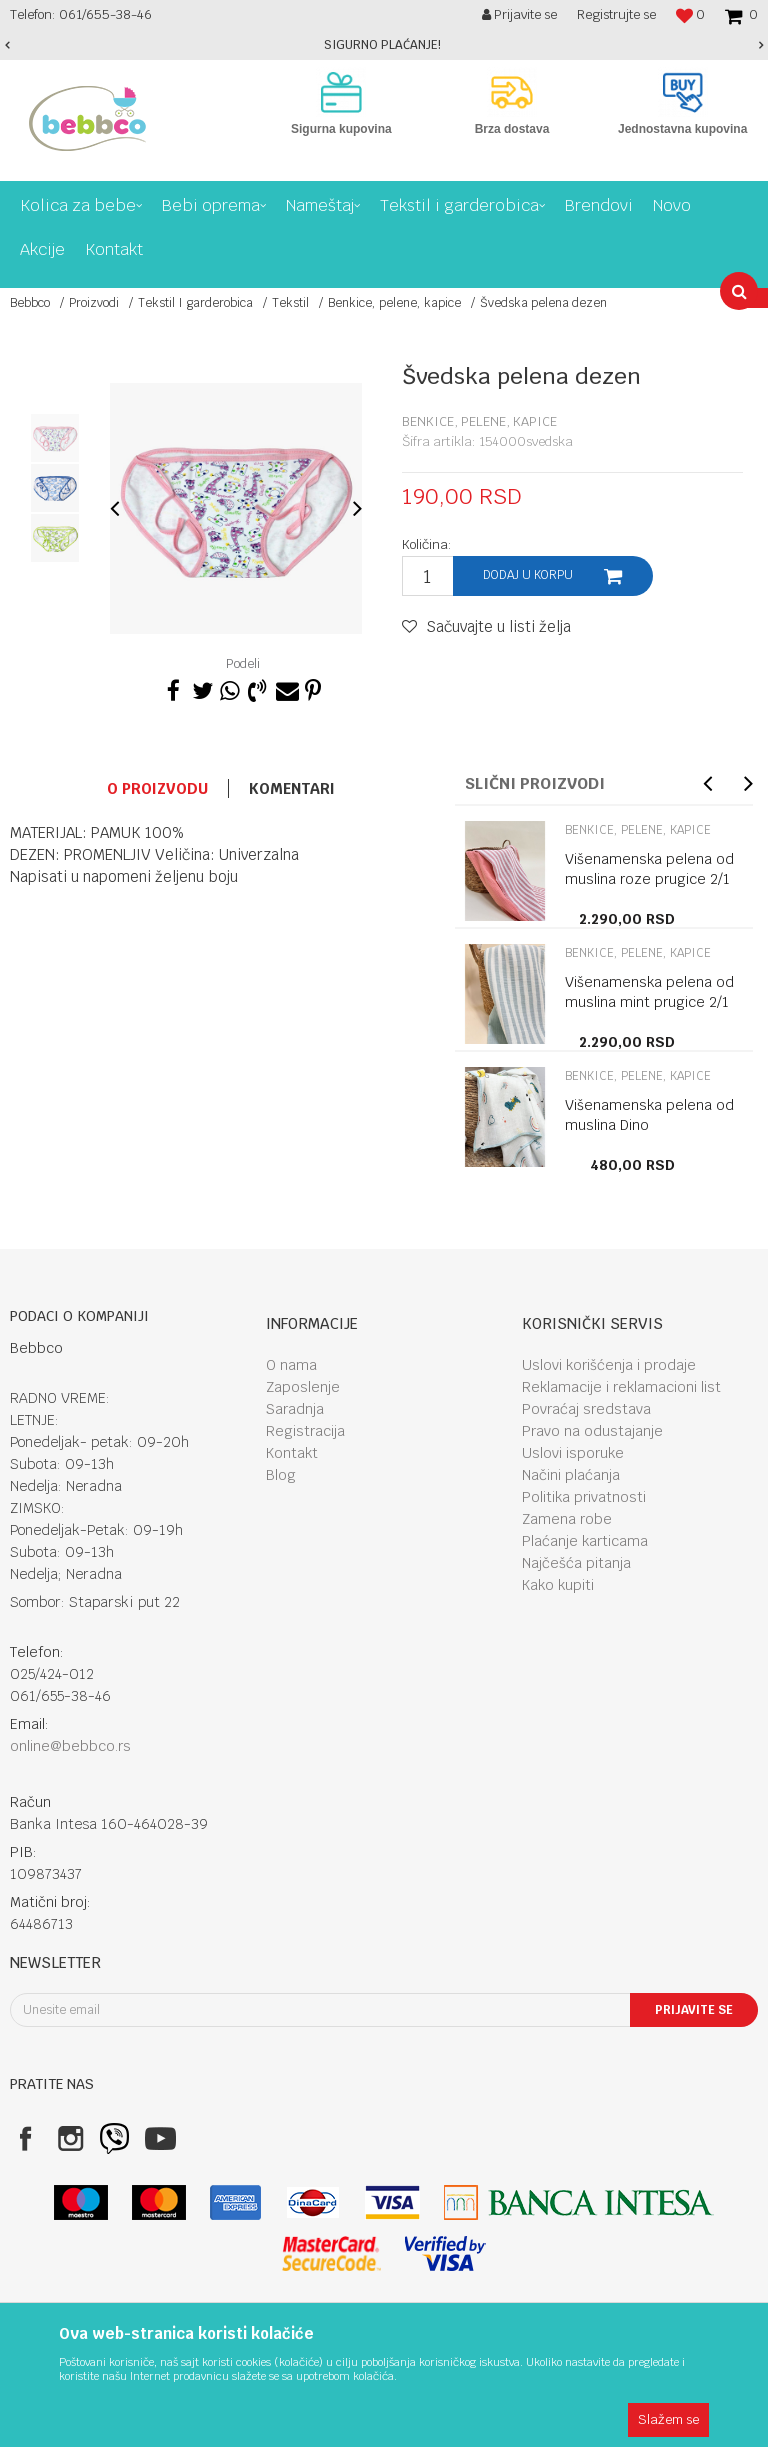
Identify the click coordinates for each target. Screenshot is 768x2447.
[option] (384, 45)
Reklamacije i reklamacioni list (621, 1387)
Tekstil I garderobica (195, 303)
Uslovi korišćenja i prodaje (609, 1365)
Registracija (305, 1431)
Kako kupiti (558, 1585)
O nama (291, 1365)
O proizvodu (157, 788)
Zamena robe (567, 1519)
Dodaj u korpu (528, 575)
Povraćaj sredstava (586, 1409)
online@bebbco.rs (70, 1746)
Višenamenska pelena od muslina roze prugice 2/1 (649, 869)
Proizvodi (94, 303)
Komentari (292, 788)
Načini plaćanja (571, 1475)
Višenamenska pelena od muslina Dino (649, 1115)
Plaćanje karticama (585, 1541)
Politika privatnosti (584, 1497)
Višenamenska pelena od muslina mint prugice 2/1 (649, 992)
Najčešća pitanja (576, 1563)
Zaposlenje (303, 1387)
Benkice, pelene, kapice (394, 303)
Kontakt (292, 1453)
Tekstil (290, 303)
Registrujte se (616, 14)
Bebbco (30, 303)
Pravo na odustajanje (592, 1431)
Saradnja (295, 1409)
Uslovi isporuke (573, 1453)
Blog (281, 1475)
